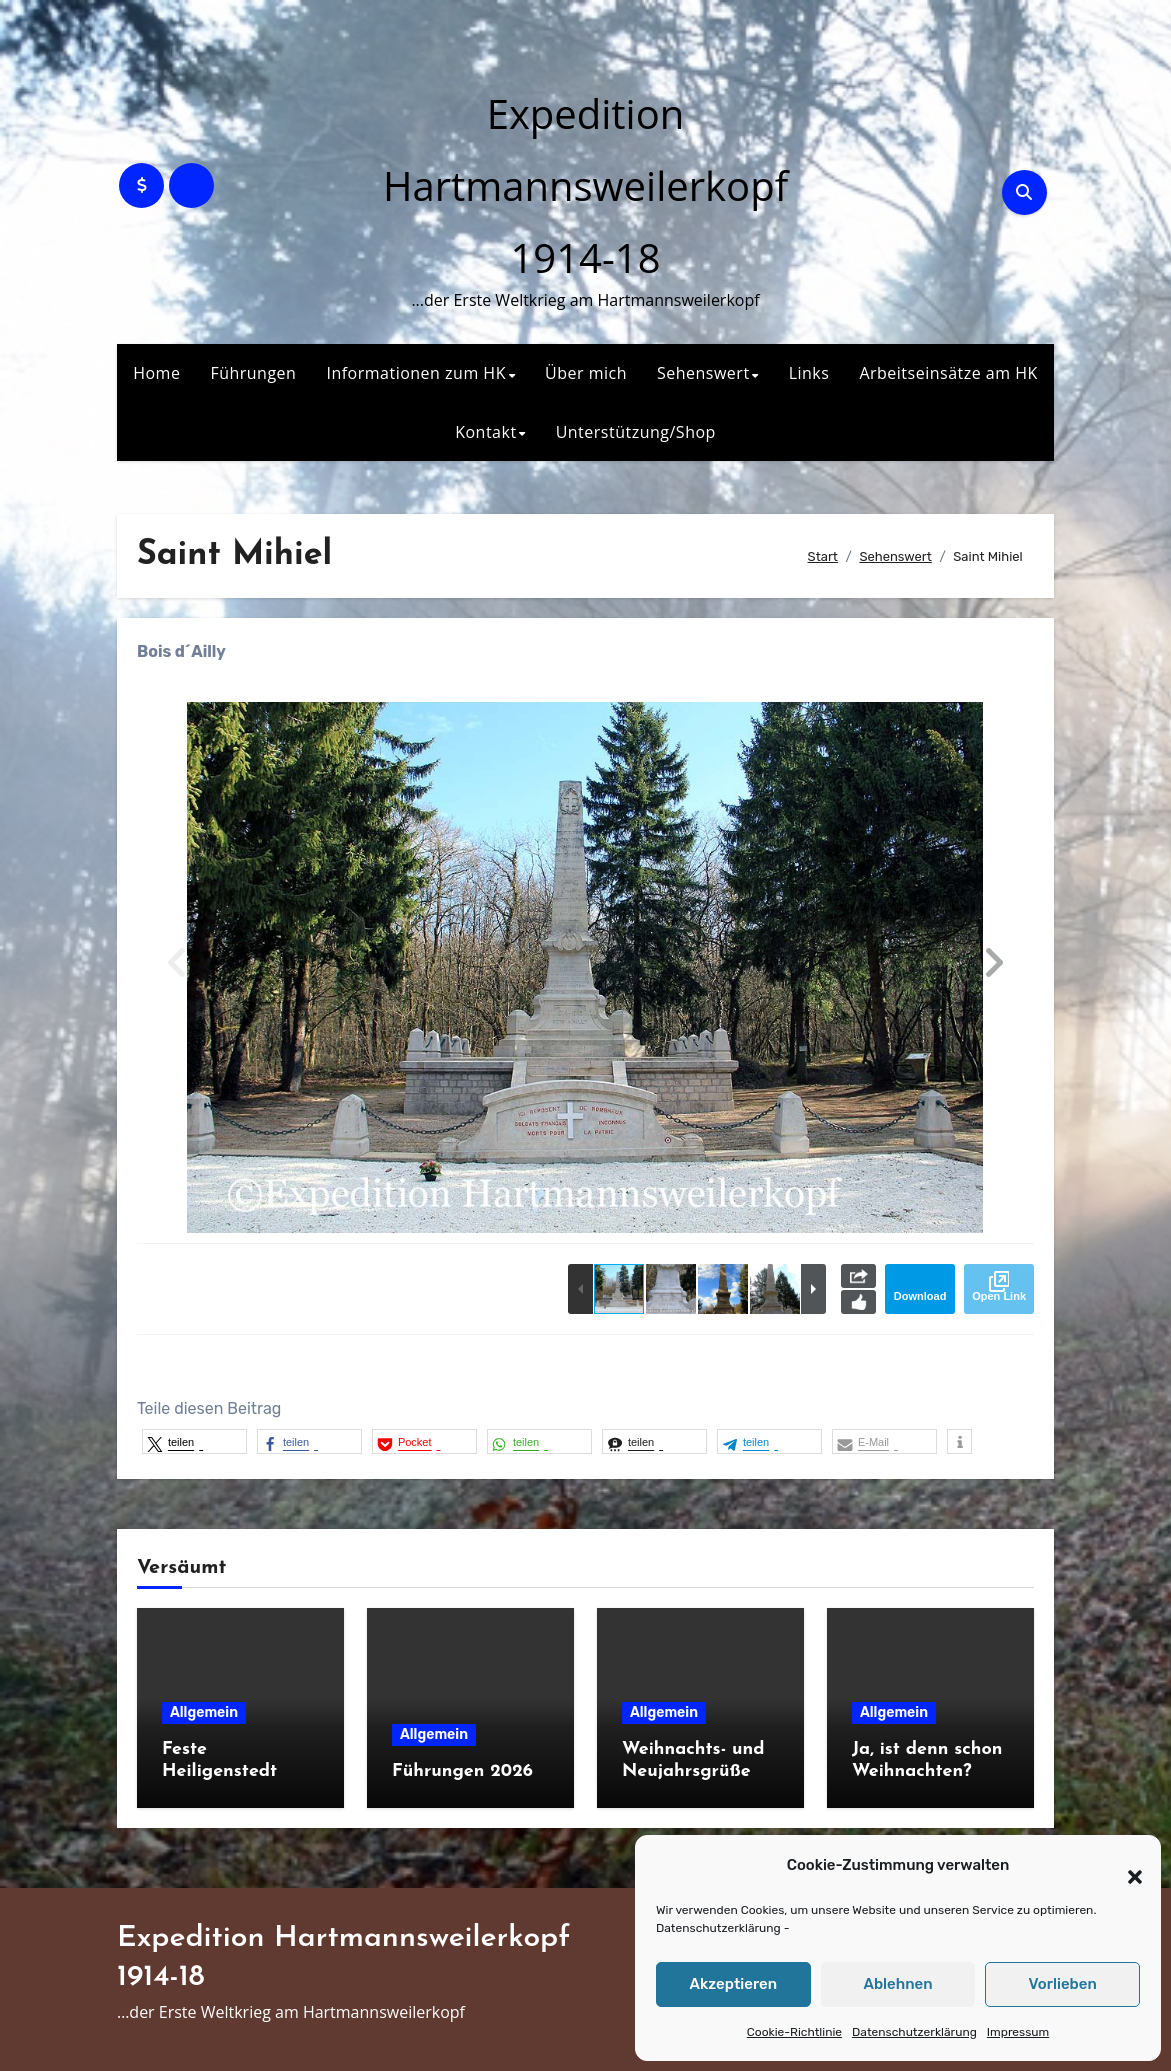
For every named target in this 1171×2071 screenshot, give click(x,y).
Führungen (253, 373)
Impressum (1018, 2032)
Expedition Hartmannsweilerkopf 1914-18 (585, 185)
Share (858, 1276)
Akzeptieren (734, 1984)
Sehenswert (703, 373)
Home (156, 373)
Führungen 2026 (462, 1771)
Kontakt (485, 432)
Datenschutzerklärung (718, 1928)
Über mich (586, 373)
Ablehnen (897, 1984)
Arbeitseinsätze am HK (948, 373)
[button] (1125, 1866)
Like (858, 1302)
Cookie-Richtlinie (794, 2032)
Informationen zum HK (416, 373)
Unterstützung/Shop (636, 432)
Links (809, 373)
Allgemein (204, 1712)
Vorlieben (1063, 1984)
